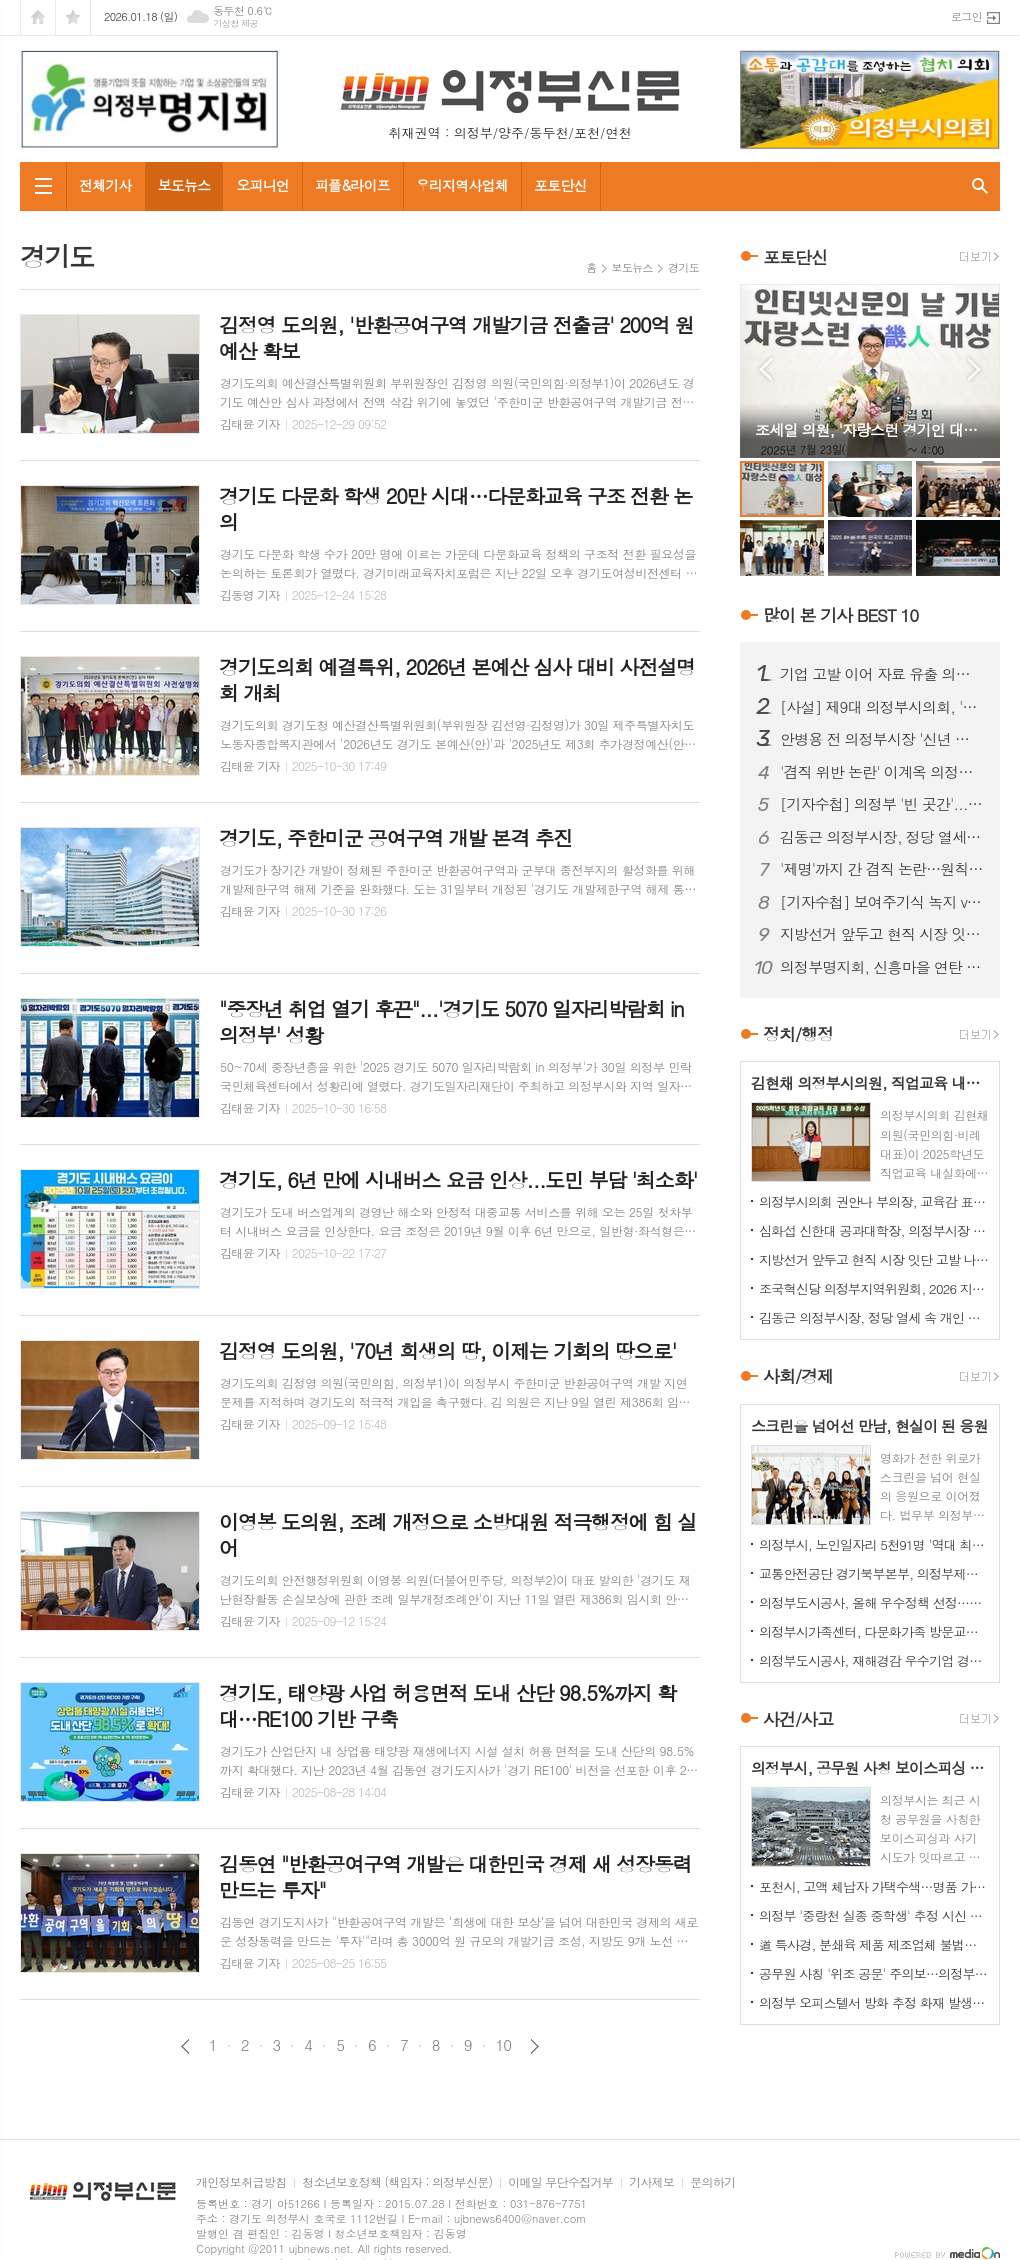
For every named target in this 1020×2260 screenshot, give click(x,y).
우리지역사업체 (462, 185)
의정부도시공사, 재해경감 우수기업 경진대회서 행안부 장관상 (874, 1660)
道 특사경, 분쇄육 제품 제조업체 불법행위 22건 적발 (874, 1944)
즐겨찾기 (73, 17)
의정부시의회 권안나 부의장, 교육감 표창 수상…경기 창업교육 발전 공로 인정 (874, 1201)
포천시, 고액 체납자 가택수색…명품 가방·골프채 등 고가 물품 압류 (874, 1886)
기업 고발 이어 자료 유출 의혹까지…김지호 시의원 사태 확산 (882, 674)
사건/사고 (798, 1719)
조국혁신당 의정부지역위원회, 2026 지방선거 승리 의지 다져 (874, 1288)
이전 (185, 2046)
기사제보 (651, 2182)
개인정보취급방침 (241, 2182)
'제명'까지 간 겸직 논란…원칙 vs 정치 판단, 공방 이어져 (882, 869)
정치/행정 (798, 1034)
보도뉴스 (184, 185)
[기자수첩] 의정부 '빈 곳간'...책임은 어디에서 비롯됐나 (882, 804)
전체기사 (105, 185)
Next (974, 369)
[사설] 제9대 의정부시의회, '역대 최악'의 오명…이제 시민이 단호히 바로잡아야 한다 (882, 707)
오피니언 (262, 185)
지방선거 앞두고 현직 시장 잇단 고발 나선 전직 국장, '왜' (882, 934)
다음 (534, 2046)
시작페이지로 (38, 17)
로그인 (966, 16)
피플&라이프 (352, 185)
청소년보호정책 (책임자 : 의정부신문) (397, 2182)
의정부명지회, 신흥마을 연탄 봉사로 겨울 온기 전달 (882, 967)
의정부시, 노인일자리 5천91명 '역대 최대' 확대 (874, 1544)
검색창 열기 (980, 186)
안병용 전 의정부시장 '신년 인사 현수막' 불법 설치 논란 (882, 739)
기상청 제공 (235, 23)
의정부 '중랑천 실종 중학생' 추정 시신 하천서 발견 (874, 1915)
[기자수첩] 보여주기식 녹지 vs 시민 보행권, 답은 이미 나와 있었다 (882, 902)
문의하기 (712, 2182)
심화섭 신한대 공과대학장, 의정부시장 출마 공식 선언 (874, 1230)
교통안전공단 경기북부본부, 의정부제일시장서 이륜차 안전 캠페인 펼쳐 (874, 1573)
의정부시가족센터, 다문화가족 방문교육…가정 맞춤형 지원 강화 (874, 1631)
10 (504, 2045)
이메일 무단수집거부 (560, 2182)
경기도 (683, 267)
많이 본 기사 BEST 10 (840, 615)
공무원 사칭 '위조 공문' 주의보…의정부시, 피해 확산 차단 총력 (874, 1973)
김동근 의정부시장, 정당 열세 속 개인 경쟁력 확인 (882, 837)
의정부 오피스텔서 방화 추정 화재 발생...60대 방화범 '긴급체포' (874, 2002)
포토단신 (560, 185)
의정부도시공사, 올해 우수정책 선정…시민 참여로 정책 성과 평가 (874, 1602)
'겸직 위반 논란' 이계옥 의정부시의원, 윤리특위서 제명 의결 (882, 772)
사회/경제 (798, 1377)
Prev (765, 369)
